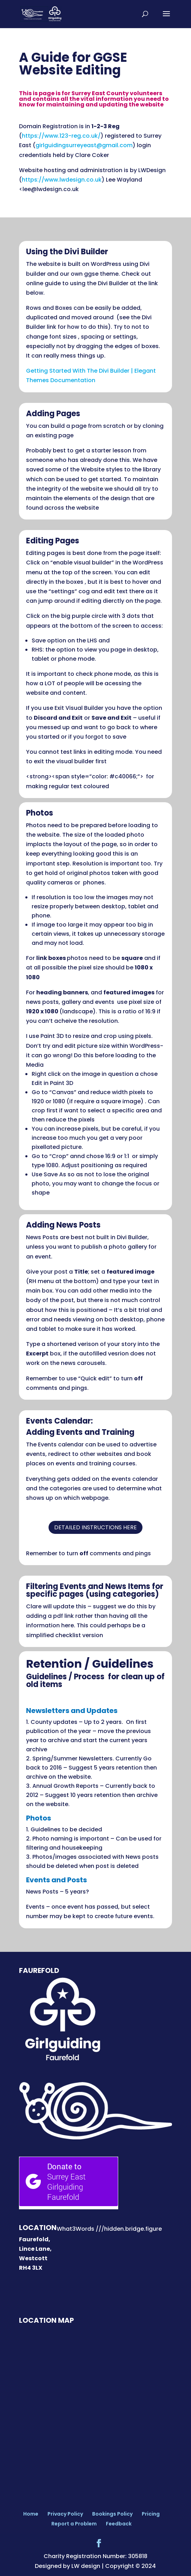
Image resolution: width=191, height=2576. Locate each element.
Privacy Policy (65, 2513)
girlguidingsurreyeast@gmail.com (84, 145)
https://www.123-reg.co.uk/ (61, 136)
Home (30, 2513)
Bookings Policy (112, 2513)
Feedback (119, 2523)
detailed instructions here (95, 1527)
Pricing (151, 2513)
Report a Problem (74, 2523)
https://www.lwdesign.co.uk (62, 180)
